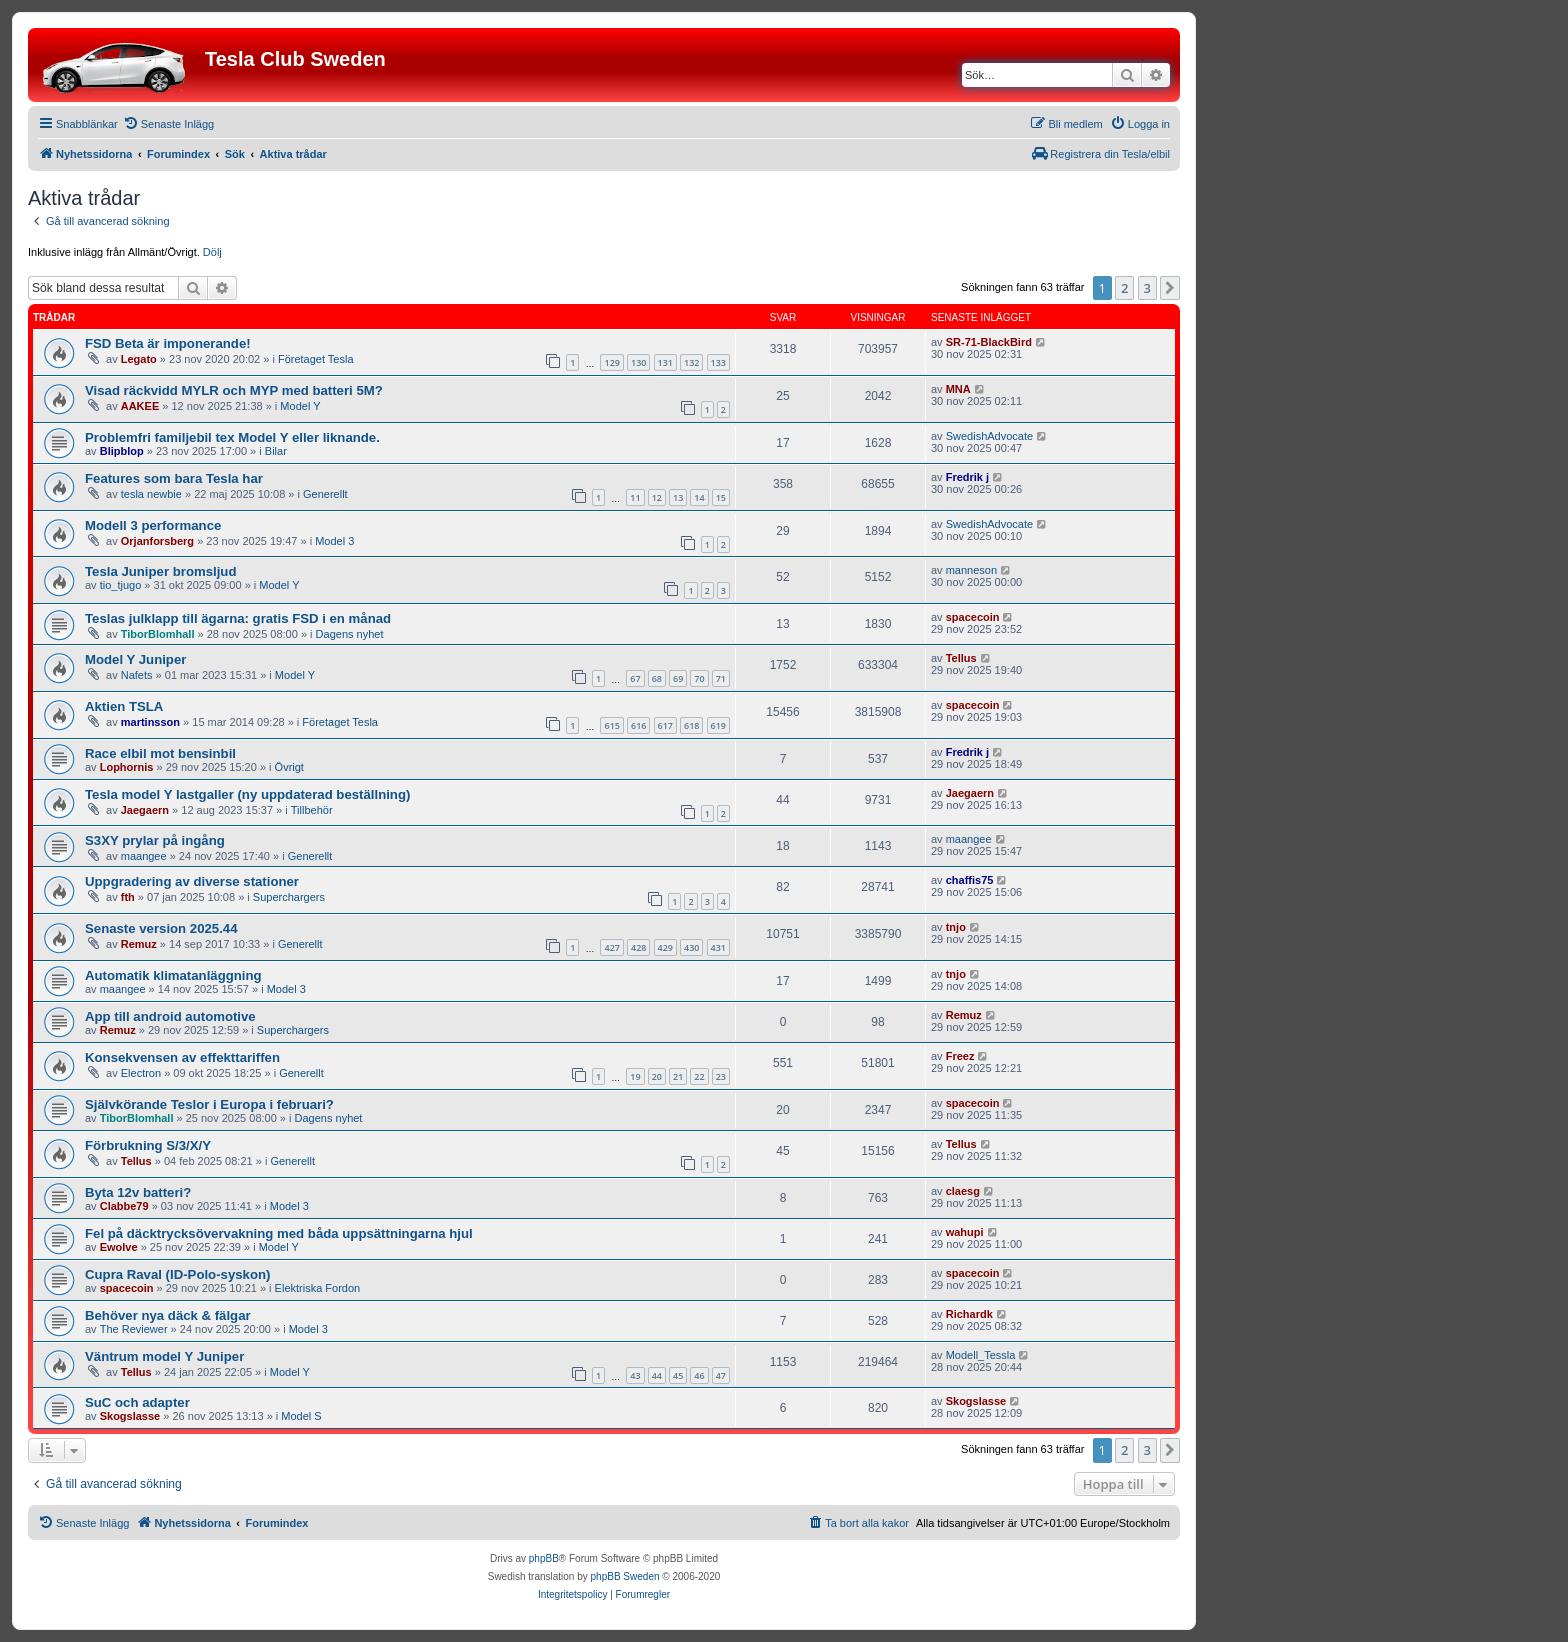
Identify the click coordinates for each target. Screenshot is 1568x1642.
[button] (1170, 288)
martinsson (150, 722)
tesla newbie (151, 494)
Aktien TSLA (124, 706)
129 (611, 362)
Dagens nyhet (350, 634)
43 (635, 1375)
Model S (301, 1416)
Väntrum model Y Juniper (164, 1356)
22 (699, 1076)
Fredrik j (967, 477)
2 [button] (1124, 288)
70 (699, 678)
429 (665, 947)
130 (638, 362)
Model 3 (334, 541)
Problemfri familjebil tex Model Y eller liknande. (232, 437)
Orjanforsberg (157, 541)
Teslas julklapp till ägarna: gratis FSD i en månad (238, 618)
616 (638, 725)
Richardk (969, 1314)
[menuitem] (168, 124)
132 (691, 362)
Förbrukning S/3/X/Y (148, 1145)
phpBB (544, 1558)
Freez (960, 1056)
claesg (963, 1191)
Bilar (276, 451)
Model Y (300, 406)
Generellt (325, 494)
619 (718, 725)
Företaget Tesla (316, 359)
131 (665, 362)
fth (128, 897)
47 (721, 1375)
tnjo (956, 927)
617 (665, 725)
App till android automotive (170, 1016)
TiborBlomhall (158, 634)
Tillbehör (312, 810)
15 (721, 497)
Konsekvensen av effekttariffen (182, 1057)
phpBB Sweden (625, 1576)
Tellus (961, 658)
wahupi (965, 1232)
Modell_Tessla (981, 1355)
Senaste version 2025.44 (161, 928)
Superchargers (289, 897)
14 (699, 497)
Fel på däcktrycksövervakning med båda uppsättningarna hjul (279, 1233)
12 (657, 497)
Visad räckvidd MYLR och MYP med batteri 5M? (234, 390)
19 (635, 1076)
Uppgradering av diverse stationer (192, 881)
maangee (144, 856)
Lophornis (127, 767)
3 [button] (1147, 288)
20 (657, 1076)
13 (678, 497)
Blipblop (122, 451)
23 (721, 1076)
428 (638, 947)
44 (657, 1375)
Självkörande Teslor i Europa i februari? (209, 1104)
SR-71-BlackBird (989, 342)
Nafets (137, 675)
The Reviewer (134, 1329)
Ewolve (119, 1247)
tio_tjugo (121, 585)
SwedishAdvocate (989, 436)
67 (635, 678)
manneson (971, 570)
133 (718, 362)
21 (678, 1076)
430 (691, 947)
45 (678, 1375)
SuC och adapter (137, 1402)
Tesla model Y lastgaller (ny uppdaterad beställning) (247, 794)
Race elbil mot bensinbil (160, 753)
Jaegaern (145, 810)
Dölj (212, 252)
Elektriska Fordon (318, 1288)
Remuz (139, 944)
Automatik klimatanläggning (173, 975)
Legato (139, 359)
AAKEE (140, 406)
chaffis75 (970, 880)
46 (699, 1375)
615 (611, 725)
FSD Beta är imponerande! (168, 343)
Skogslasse (130, 1416)
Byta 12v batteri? (138, 1192)
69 (678, 678)
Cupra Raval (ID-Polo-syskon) (177, 1274)
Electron (141, 1073)
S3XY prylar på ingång (155, 840)
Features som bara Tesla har (174, 478)
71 (721, 678)
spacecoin (973, 617)
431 (718, 947)
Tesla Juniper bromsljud (160, 571)
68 (657, 678)
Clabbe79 (124, 1206)
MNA (958, 389)
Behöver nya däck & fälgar (168, 1315)
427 (611, 947)
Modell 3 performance (153, 525)
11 (635, 497)
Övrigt (289, 767)
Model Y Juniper (135, 659)
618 (691, 725)
